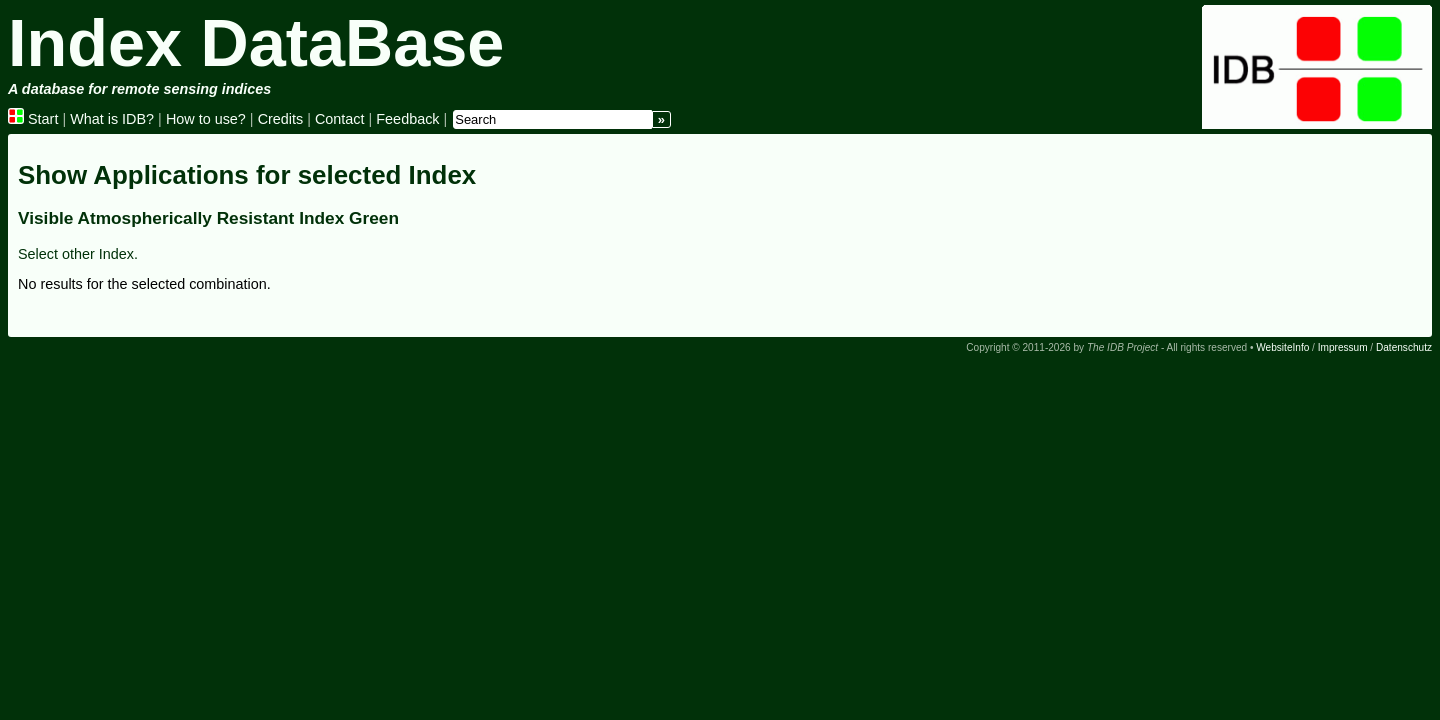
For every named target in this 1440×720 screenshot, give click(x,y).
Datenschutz (1404, 347)
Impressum (1343, 347)
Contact (340, 119)
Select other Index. (78, 254)
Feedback (407, 119)
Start (33, 119)
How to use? (206, 119)
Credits (281, 119)
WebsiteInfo (1282, 347)
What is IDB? (112, 119)
